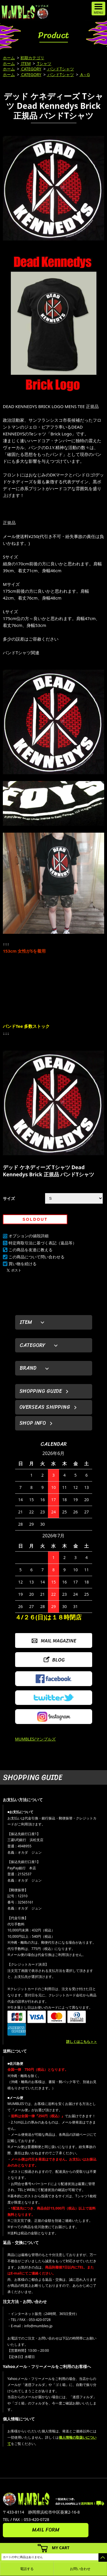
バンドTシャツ (60, 69)
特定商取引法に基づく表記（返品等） (42, 1243)
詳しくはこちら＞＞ (81, 2041)
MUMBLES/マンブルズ (35, 1739)
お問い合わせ (80, 2568)
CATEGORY (30, 69)
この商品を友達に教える (31, 1249)
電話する (27, 2568)
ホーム (9, 57)
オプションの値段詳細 (29, 1235)
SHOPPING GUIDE (40, 1391)
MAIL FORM (45, 2529)
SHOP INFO (32, 1423)
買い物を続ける (23, 1263)
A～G (84, 74)
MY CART (61, 2547)
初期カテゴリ (32, 57)
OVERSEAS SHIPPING (44, 1407)
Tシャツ (43, 63)
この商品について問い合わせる (36, 1257)
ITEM (25, 63)
